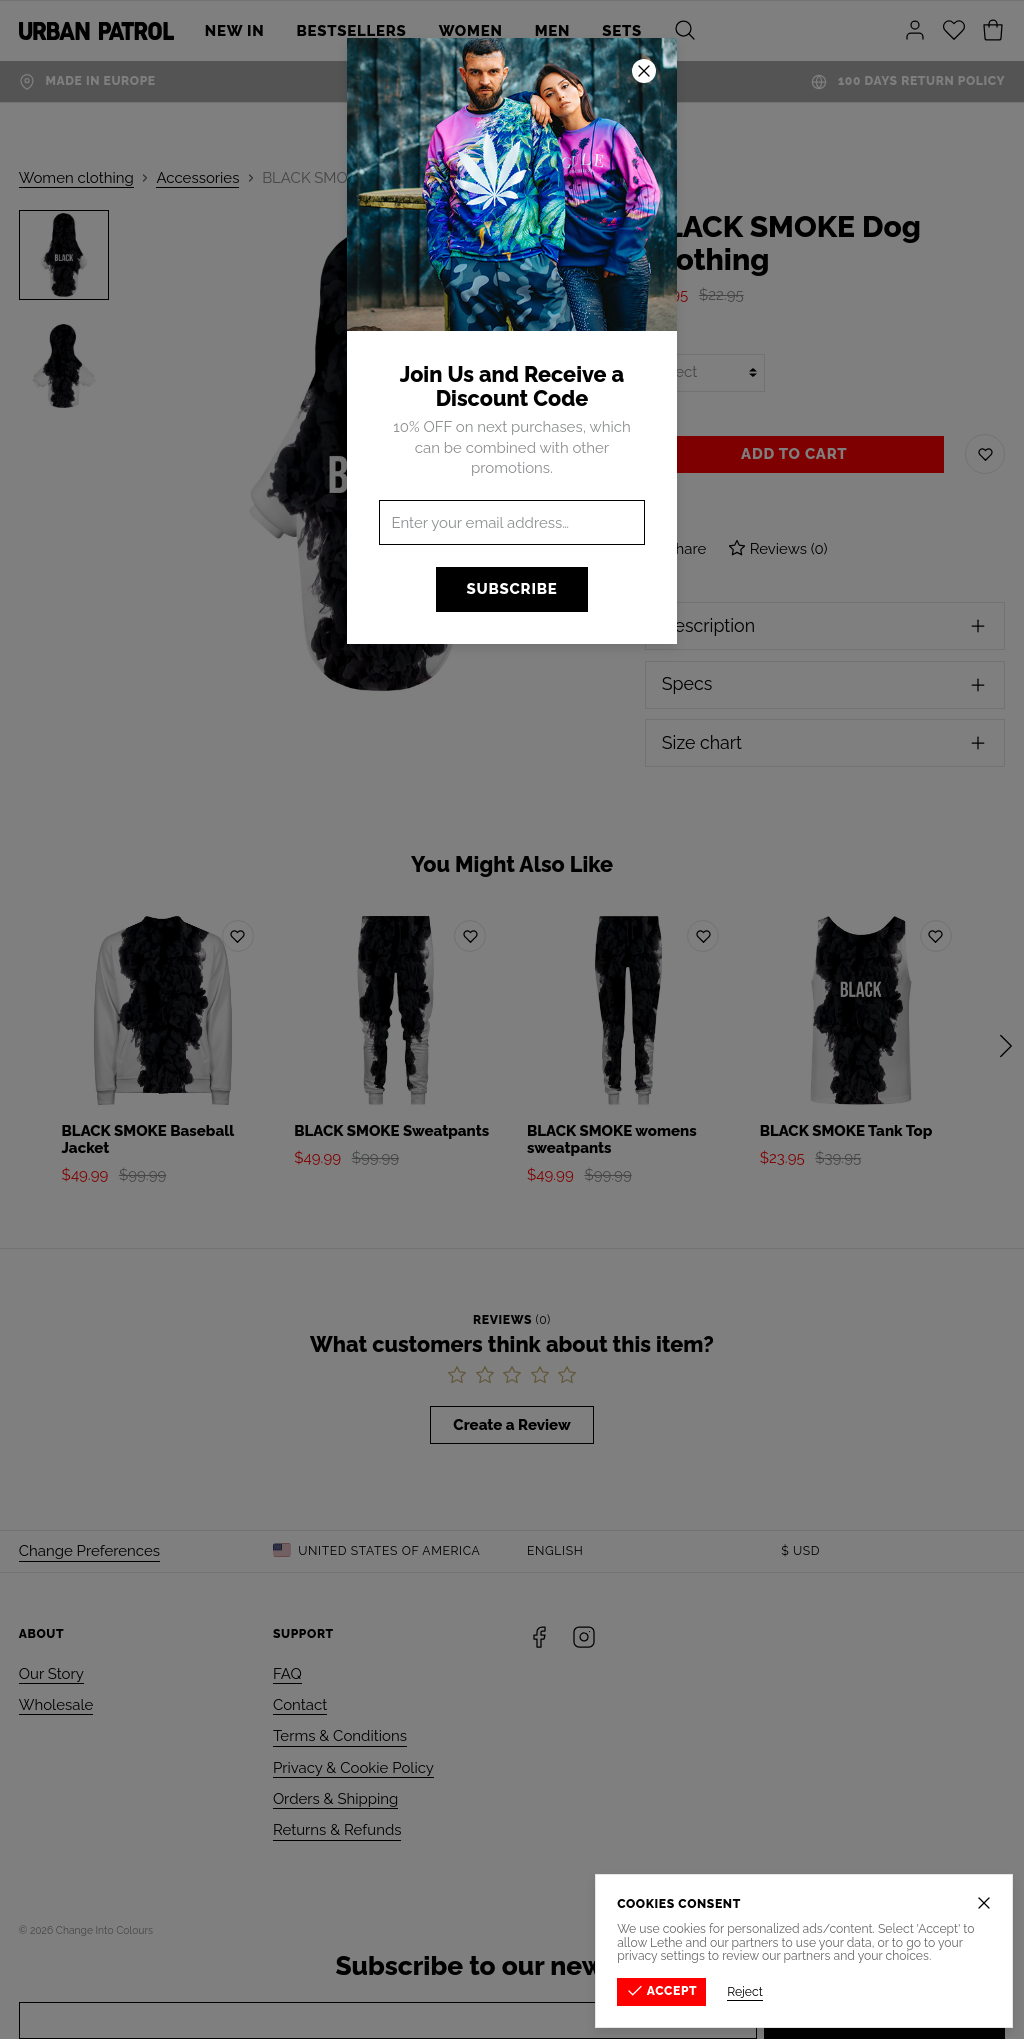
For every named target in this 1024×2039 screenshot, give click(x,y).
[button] (512, 1019)
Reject (746, 1992)
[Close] (985, 1903)
